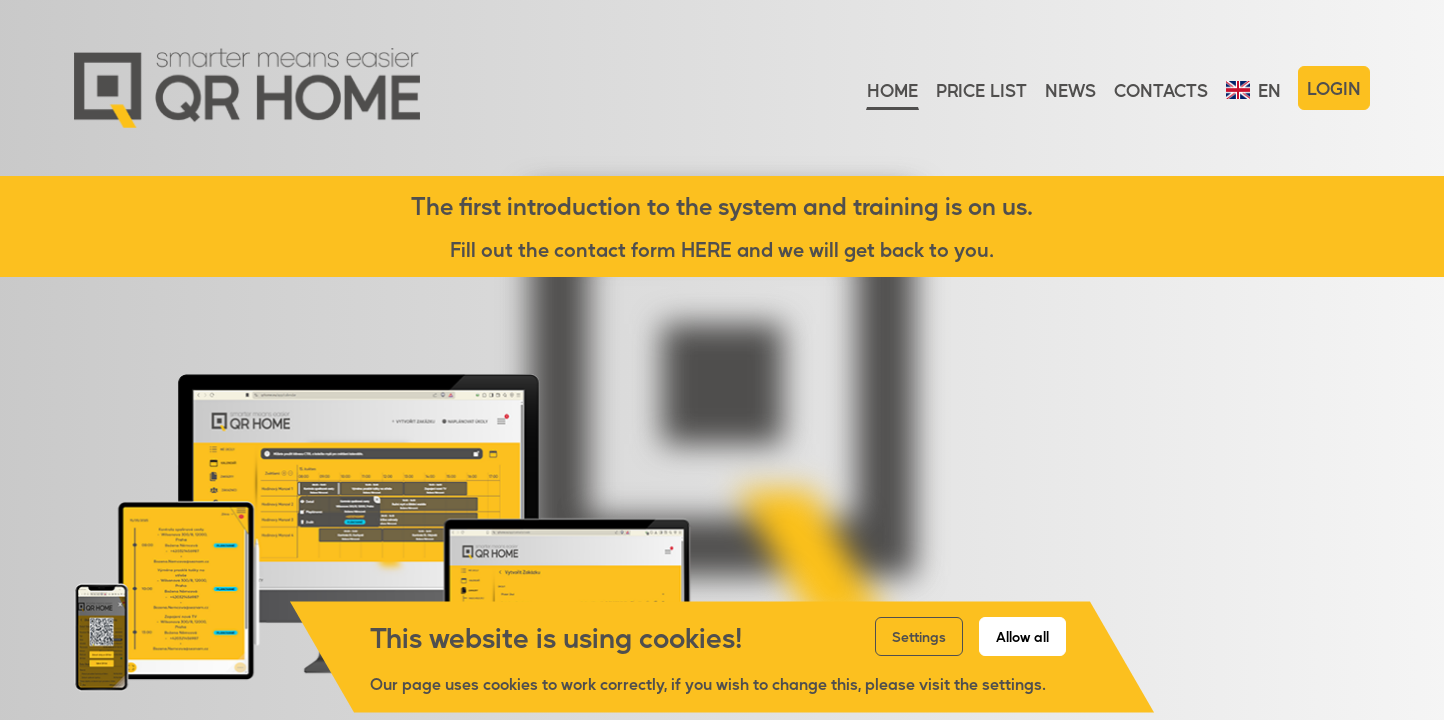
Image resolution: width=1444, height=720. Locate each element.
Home (892, 90)
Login (1334, 88)
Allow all (1022, 636)
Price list (981, 90)
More (1290, 617)
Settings (919, 636)
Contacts (1161, 90)
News (1070, 90)
